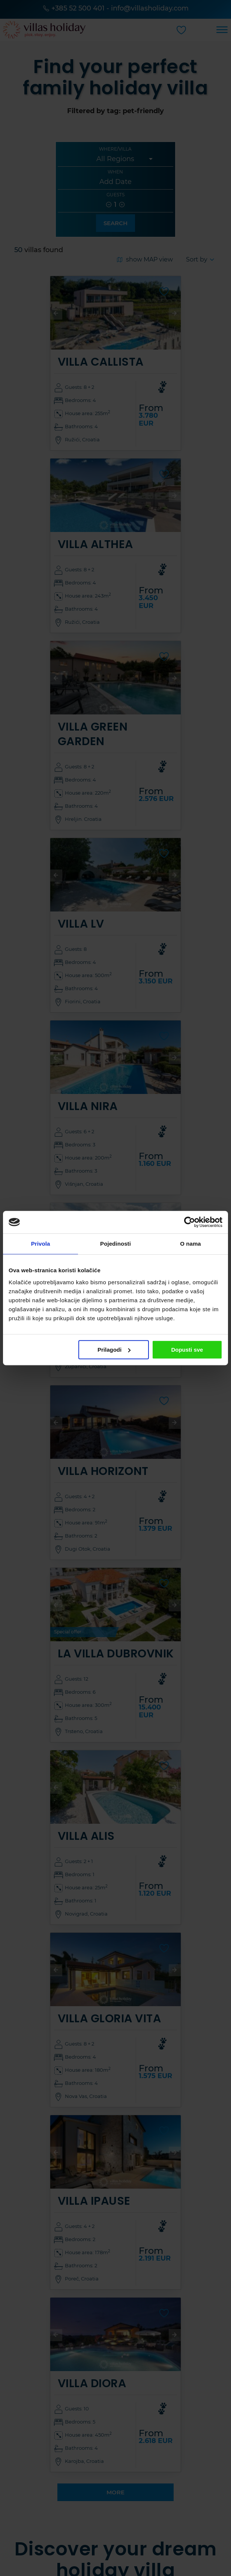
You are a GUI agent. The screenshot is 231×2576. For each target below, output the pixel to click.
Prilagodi (114, 1349)
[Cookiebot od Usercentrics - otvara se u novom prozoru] (189, 1222)
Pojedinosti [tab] (115, 1243)
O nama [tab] (190, 1243)
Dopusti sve (187, 1349)
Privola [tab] (40, 1243)
